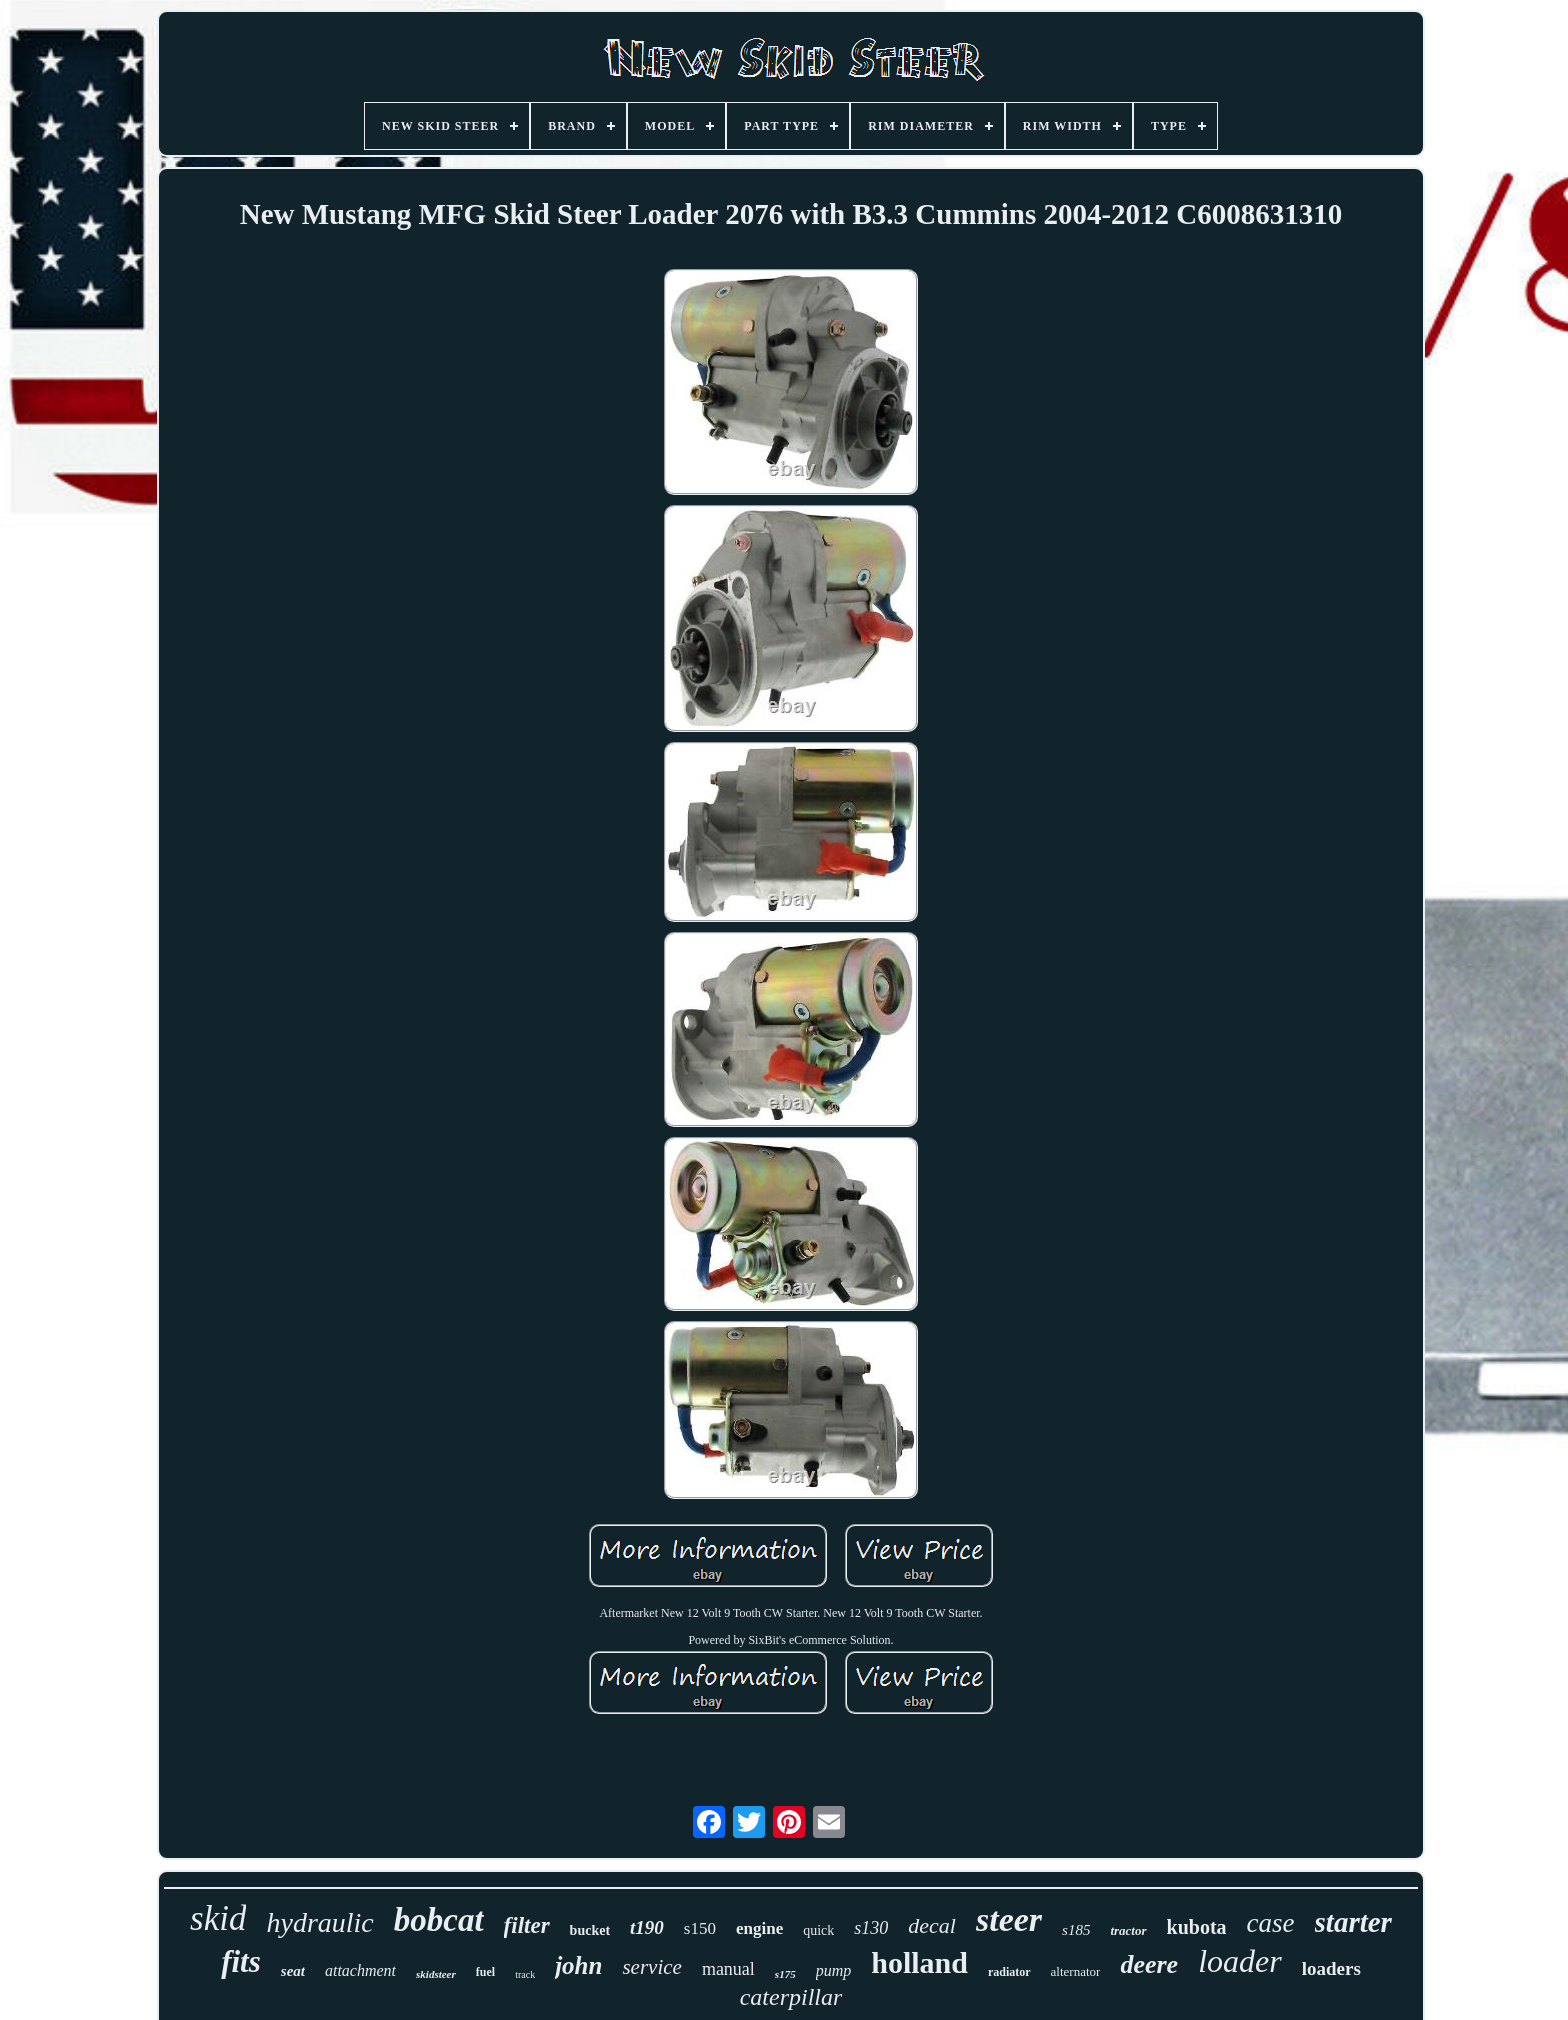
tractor (1128, 1930)
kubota (1197, 1927)
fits (241, 1961)
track (525, 1974)
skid (218, 1918)
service (651, 1967)
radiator (1009, 1972)
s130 (871, 1928)
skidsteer (436, 1974)
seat (293, 1971)
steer (1009, 1919)
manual (728, 1969)
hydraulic (319, 1922)
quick (818, 1930)
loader (1240, 1961)
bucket (590, 1930)
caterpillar (791, 1997)
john (578, 1965)
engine (759, 1928)
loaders (1331, 1968)
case (1271, 1923)
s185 (1076, 1930)
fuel (485, 1972)
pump (834, 1970)
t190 (647, 1927)
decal (932, 1925)
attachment (360, 1970)
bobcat (439, 1920)
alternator (1076, 1971)
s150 (700, 1928)
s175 (785, 1974)
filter (527, 1925)
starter (1353, 1922)
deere (1149, 1964)
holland (919, 1962)
